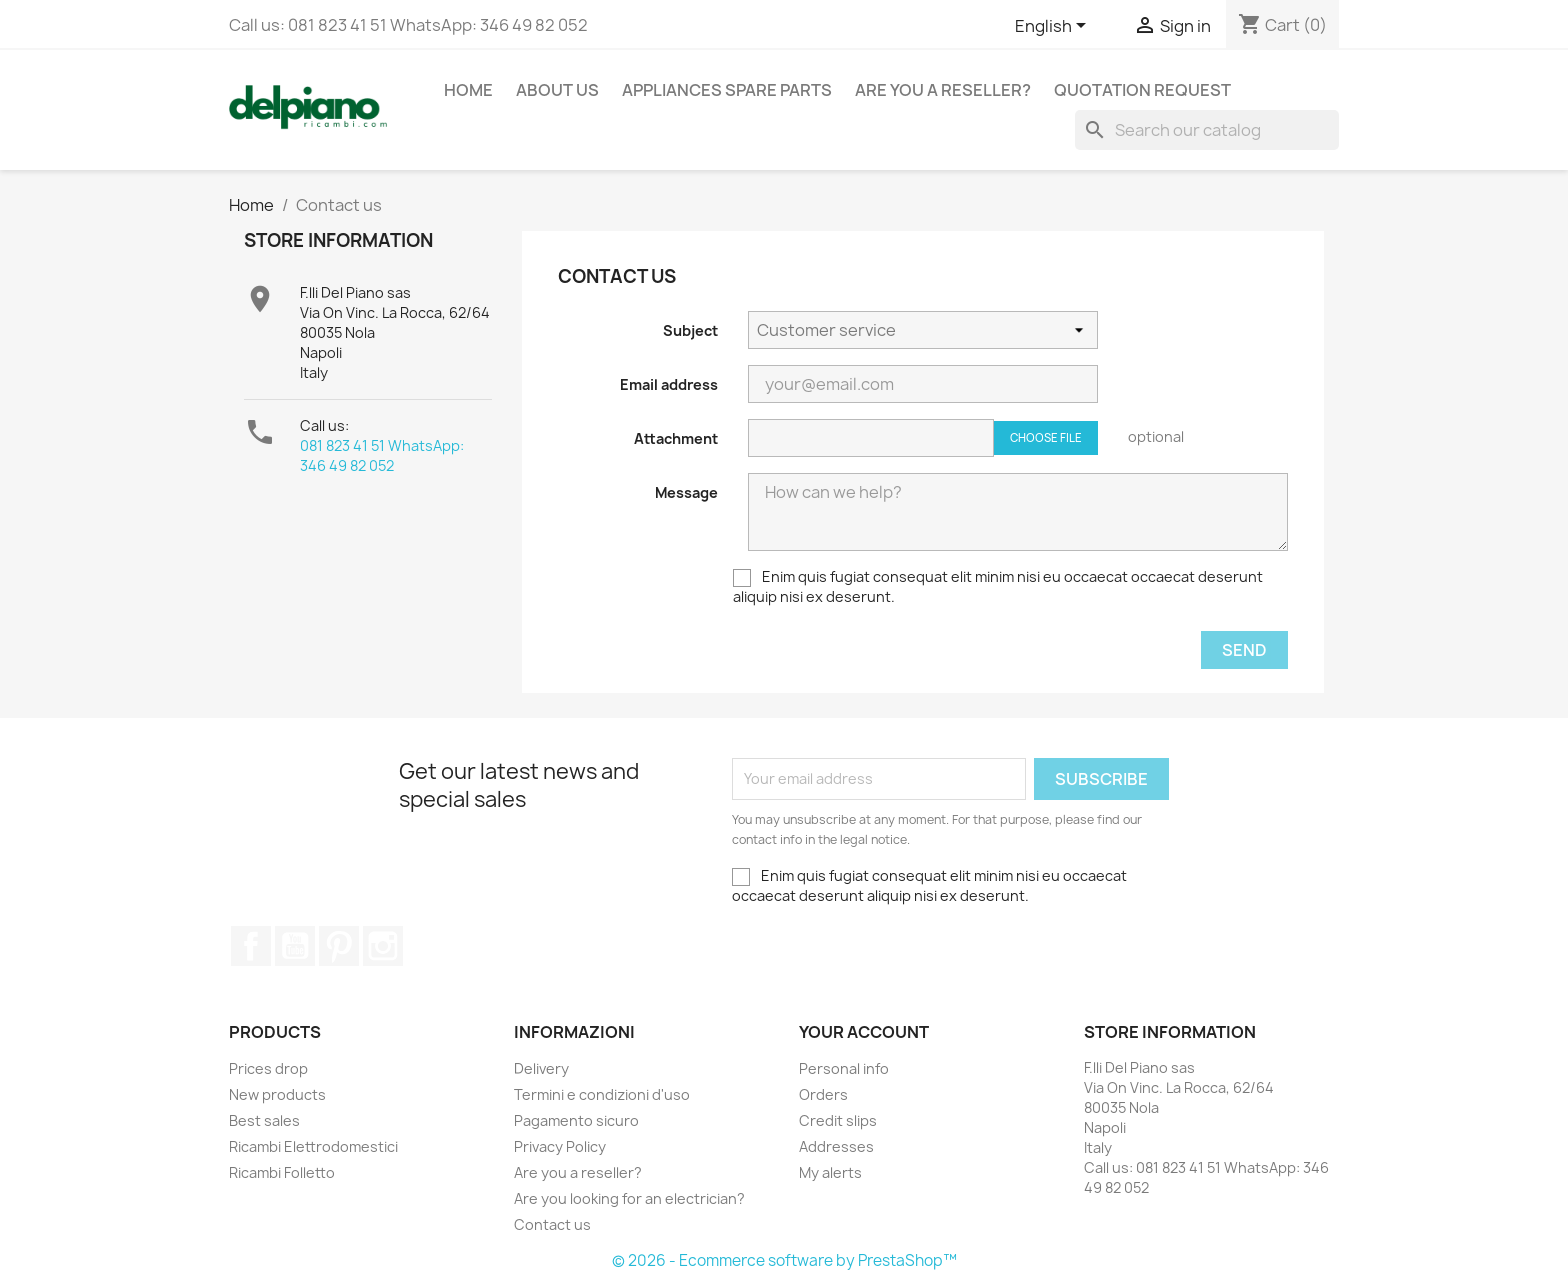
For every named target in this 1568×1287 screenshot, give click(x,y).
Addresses (836, 1146)
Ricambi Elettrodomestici (313, 1146)
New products (277, 1094)
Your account (864, 1032)
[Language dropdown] (1054, 27)
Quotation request (1142, 90)
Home (468, 90)
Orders (823, 1094)
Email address (669, 384)
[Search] (1207, 130)
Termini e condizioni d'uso (602, 1094)
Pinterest (339, 946)
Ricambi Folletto (282, 1172)
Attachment (676, 438)
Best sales (264, 1120)
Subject (690, 330)
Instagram (383, 946)
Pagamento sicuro (576, 1120)
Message (686, 492)
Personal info (844, 1068)
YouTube (295, 946)
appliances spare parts (727, 90)
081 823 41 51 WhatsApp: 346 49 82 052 (382, 455)
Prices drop (268, 1068)
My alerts (830, 1172)
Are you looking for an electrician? (629, 1198)
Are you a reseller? (943, 90)
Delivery (541, 1068)
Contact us (552, 1224)
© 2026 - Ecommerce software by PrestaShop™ (784, 1260)
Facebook (251, 946)
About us (557, 90)
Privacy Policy (560, 1146)
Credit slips (838, 1120)
